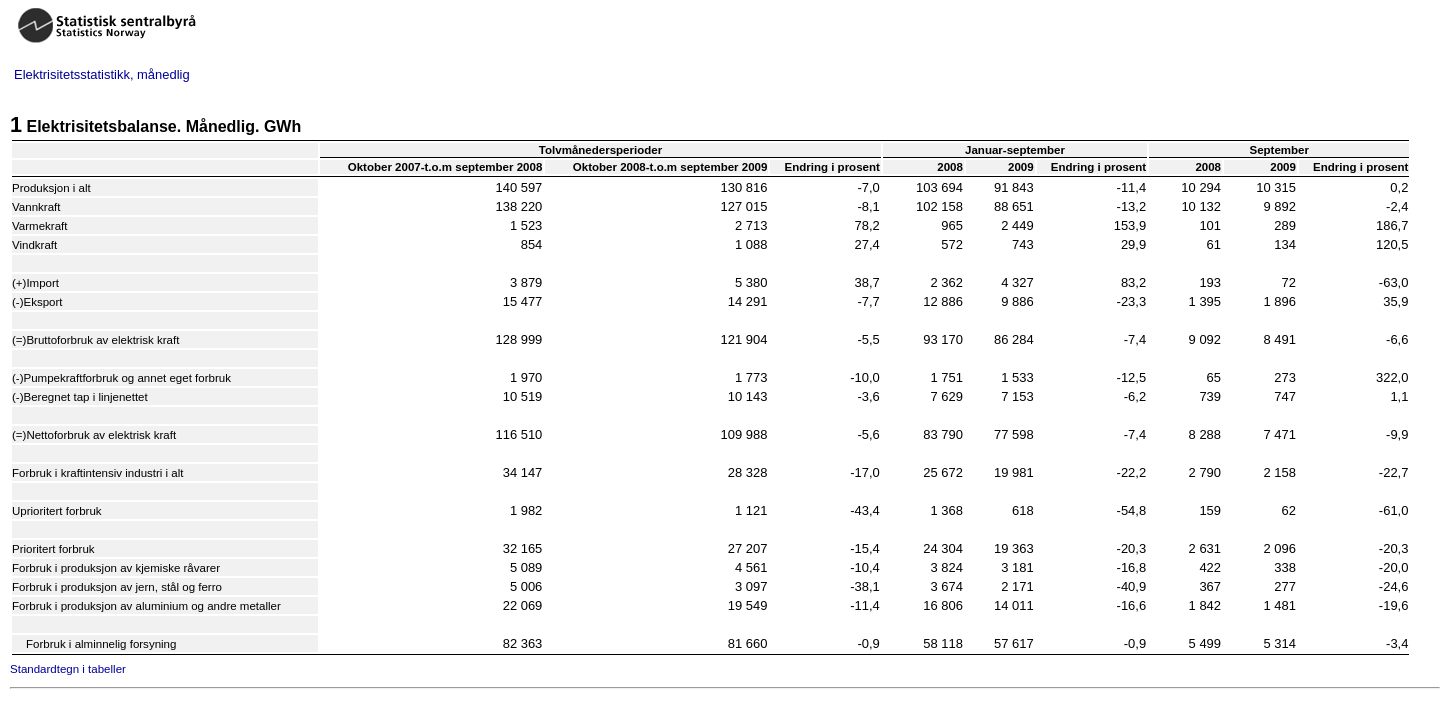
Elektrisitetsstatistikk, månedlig (102, 74)
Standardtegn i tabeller (68, 669)
